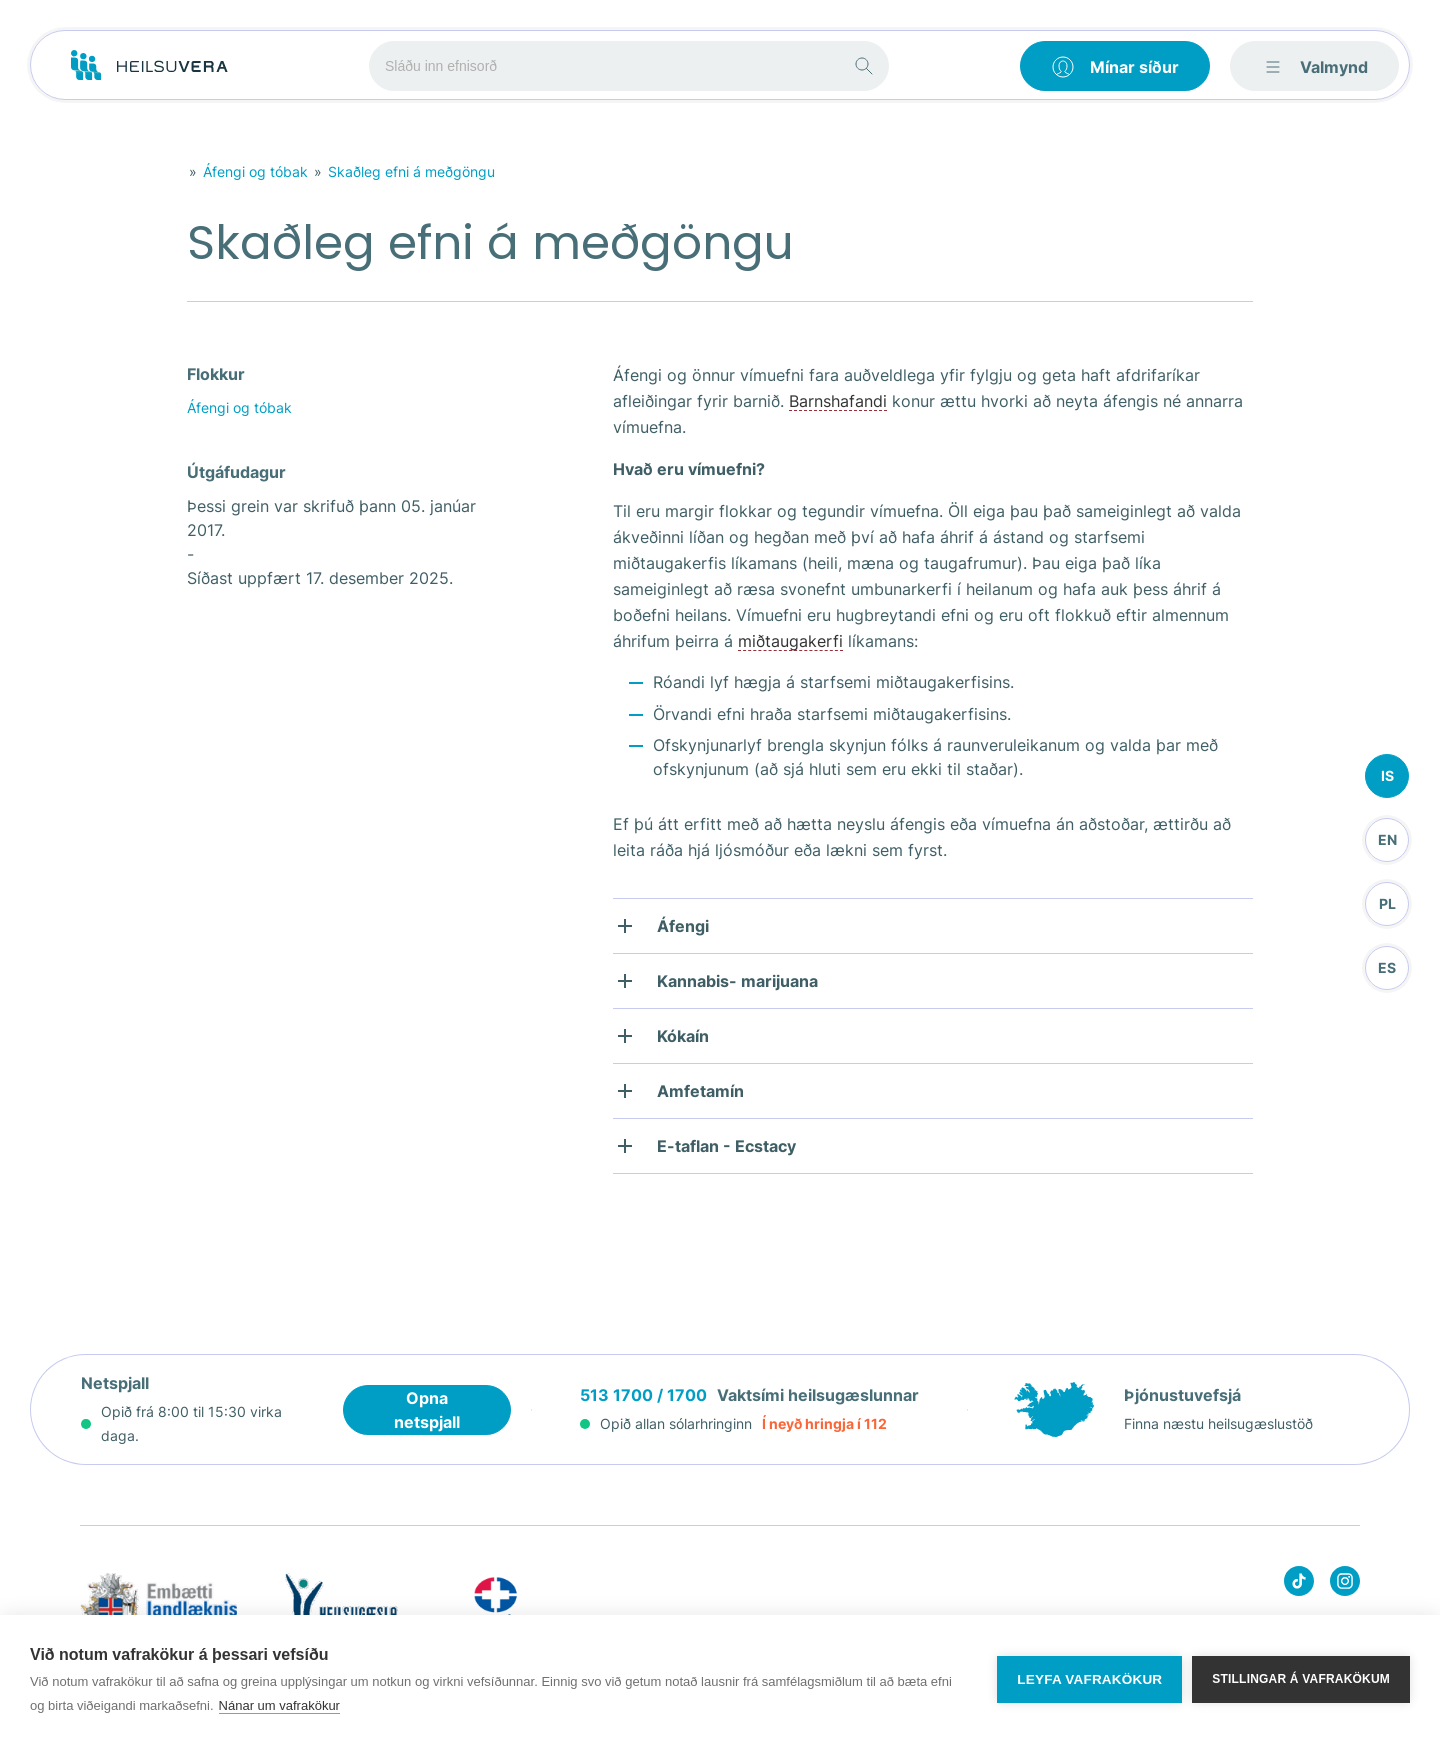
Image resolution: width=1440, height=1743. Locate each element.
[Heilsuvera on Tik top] (1299, 1584)
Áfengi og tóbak (255, 171)
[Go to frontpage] (149, 66)
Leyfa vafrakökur (1089, 1679)
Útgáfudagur (236, 472)
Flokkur (216, 374)
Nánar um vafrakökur (279, 1705)
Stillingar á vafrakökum (1301, 1679)
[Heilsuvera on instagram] (1345, 1584)
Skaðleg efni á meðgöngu (411, 171)
